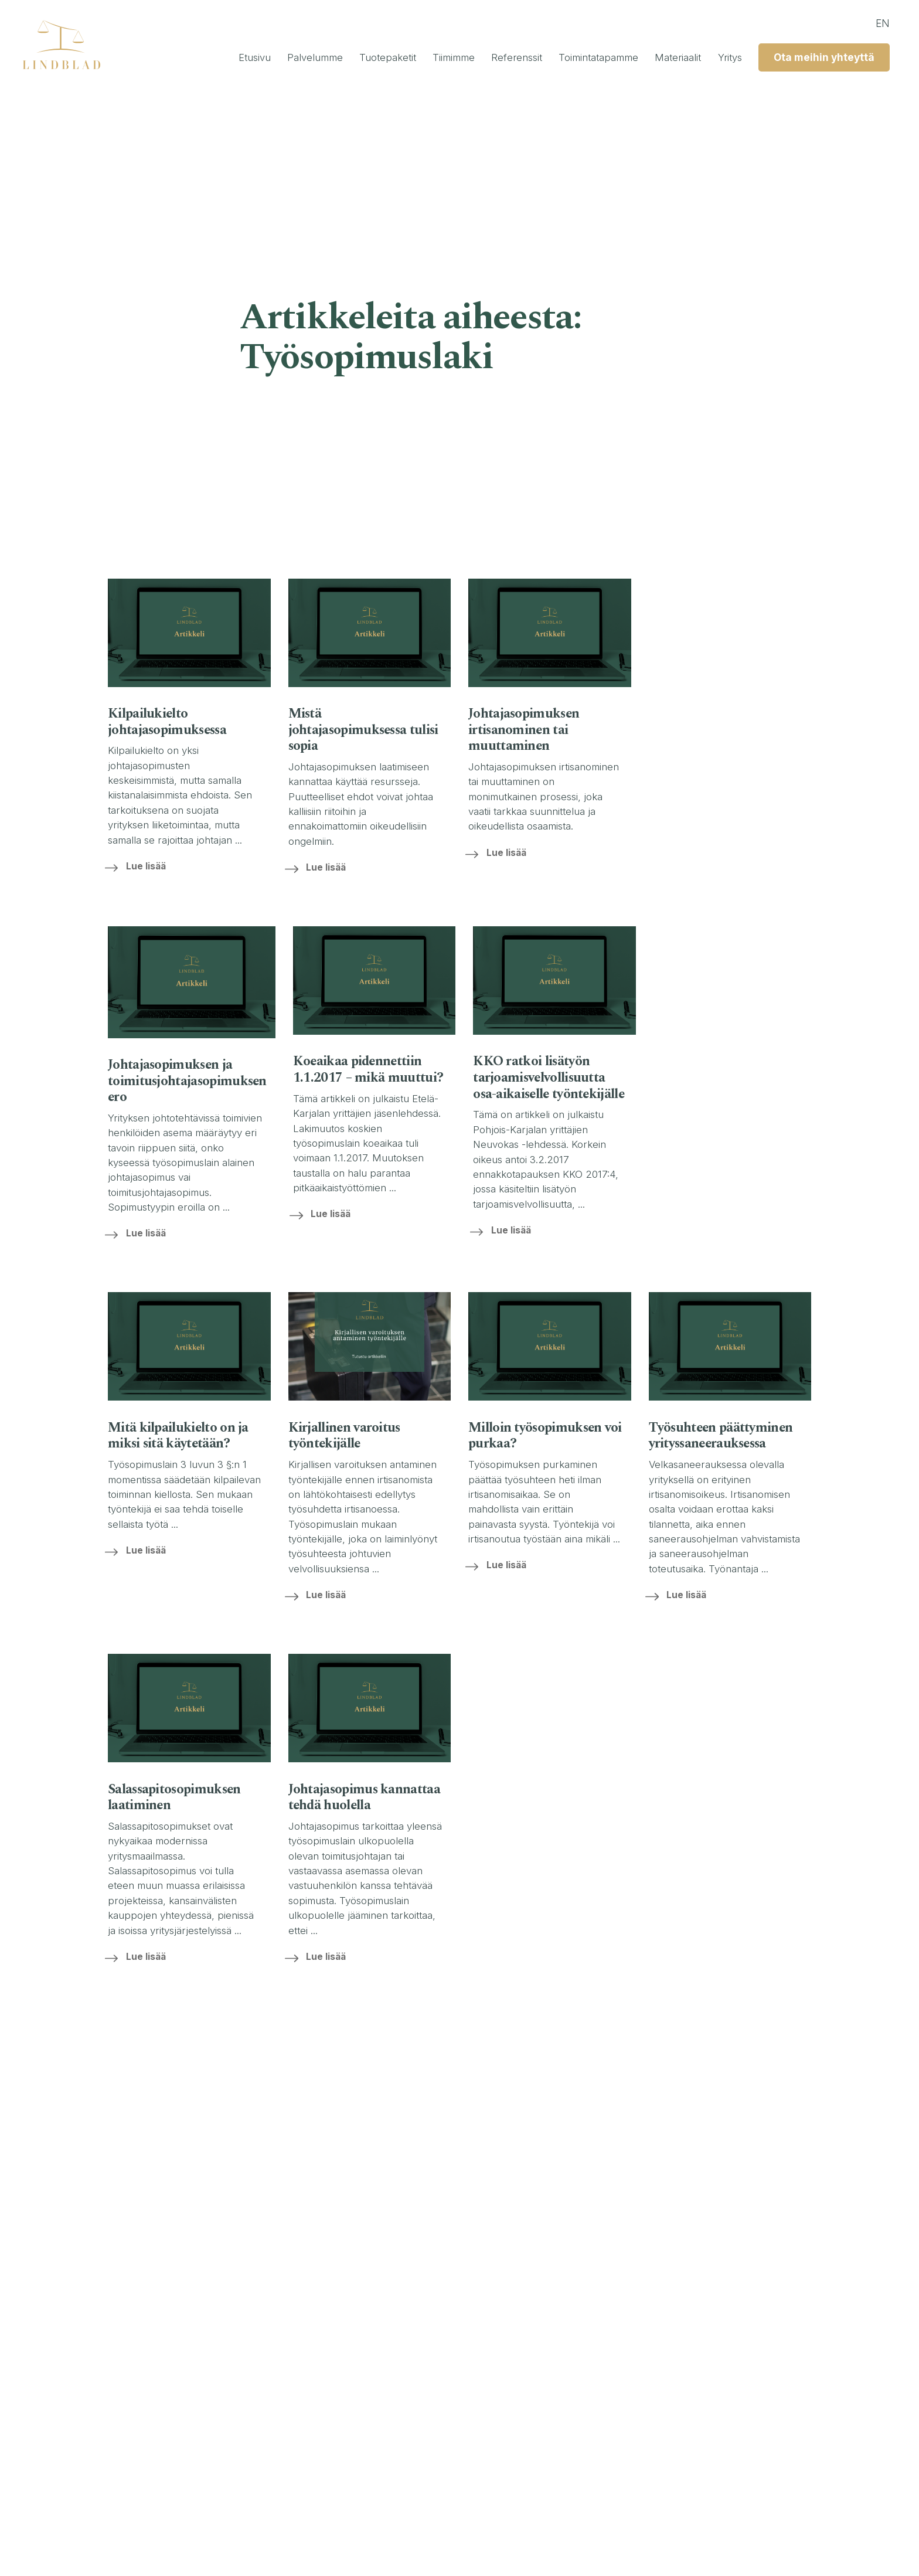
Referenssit (481, 58)
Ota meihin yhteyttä (814, 58)
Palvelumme (261, 58)
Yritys (716, 58)
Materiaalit (659, 58)
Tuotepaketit (339, 58)
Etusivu (194, 58)
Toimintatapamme (571, 58)
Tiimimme (412, 58)
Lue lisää (152, 865)
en (876, 23)
